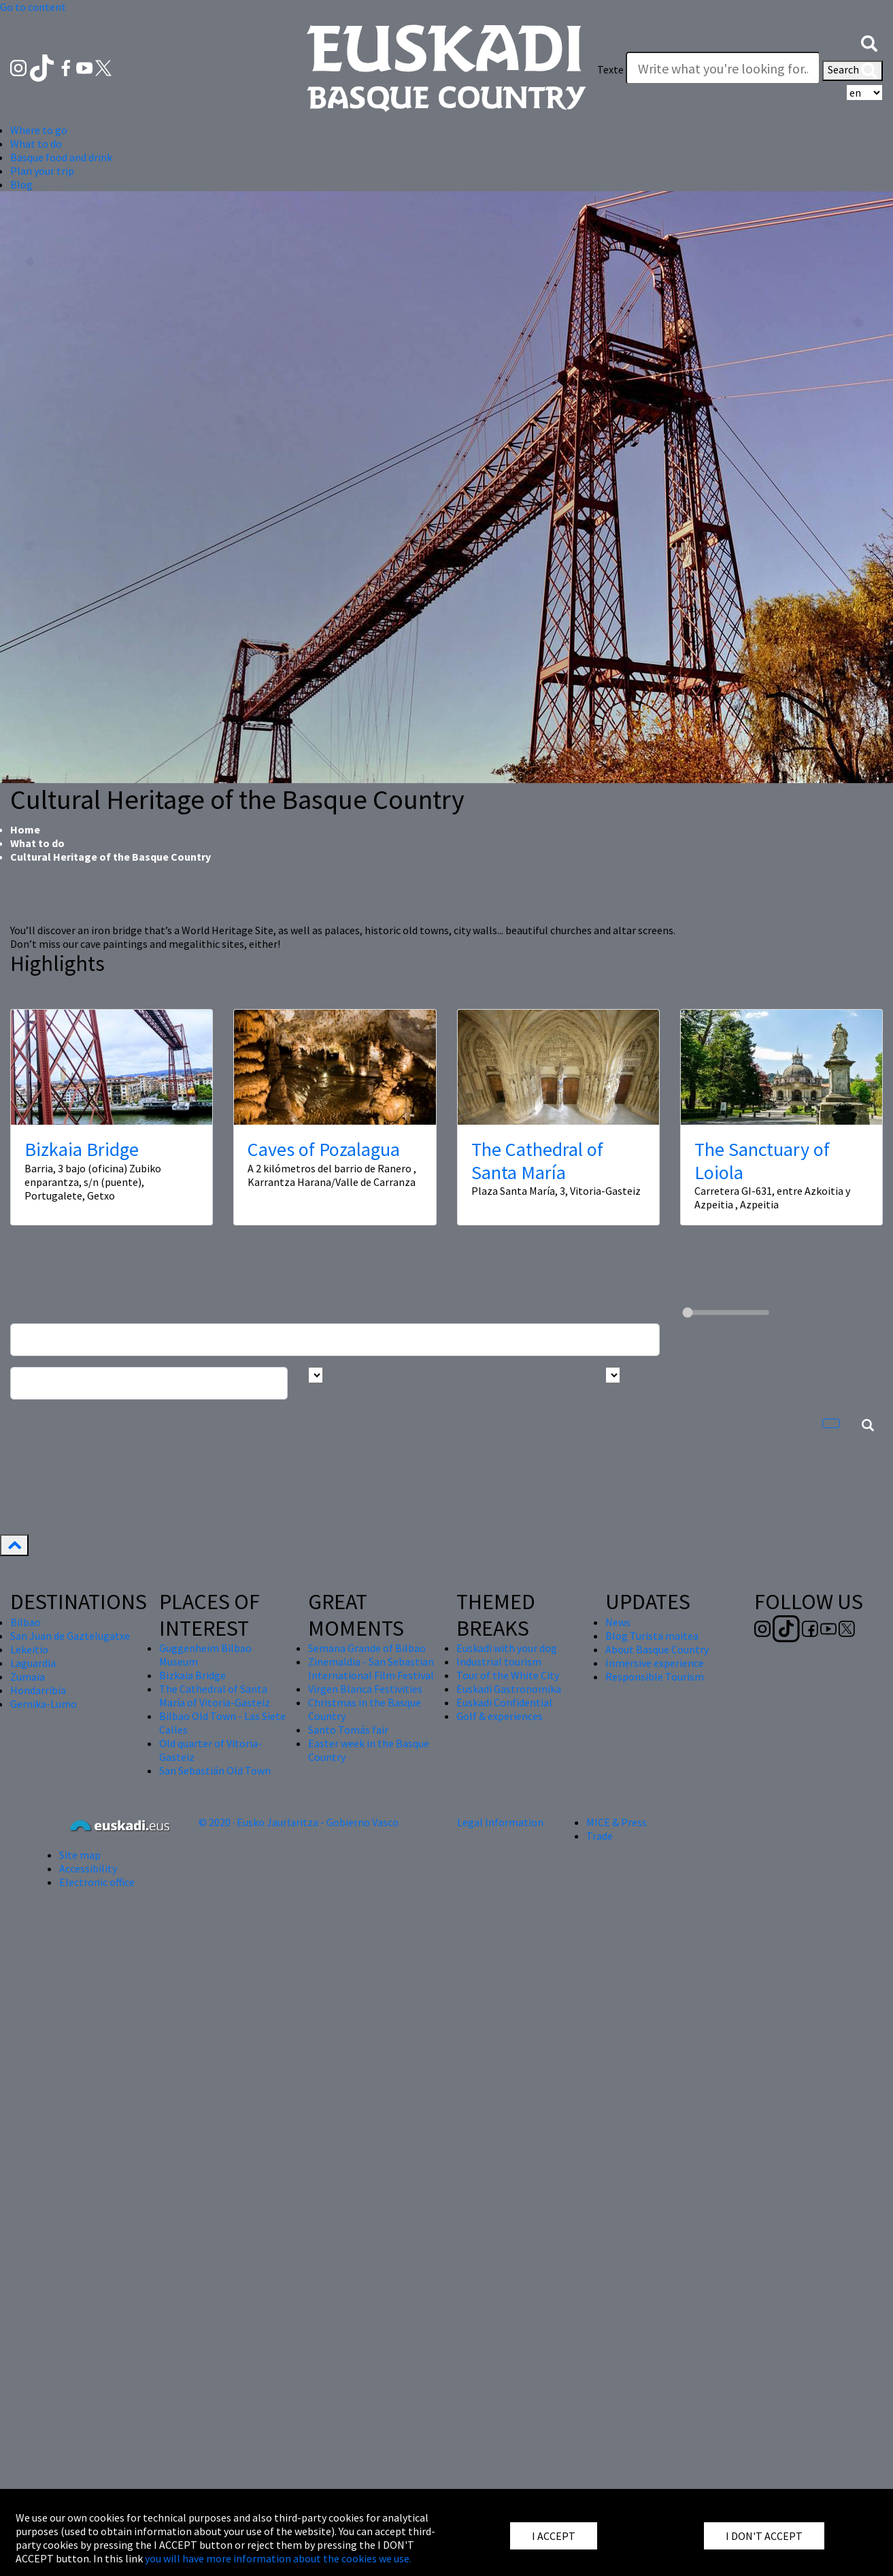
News (617, 1622)
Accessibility (88, 1868)
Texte (610, 69)
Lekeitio (29, 1649)
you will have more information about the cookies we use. (278, 2558)
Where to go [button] (38, 130)
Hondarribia (38, 1690)
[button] (869, 42)
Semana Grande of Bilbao (367, 1648)
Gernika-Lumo (43, 1704)
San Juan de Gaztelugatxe (70, 1635)
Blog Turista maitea (651, 1635)
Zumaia (27, 1676)
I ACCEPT (553, 2536)
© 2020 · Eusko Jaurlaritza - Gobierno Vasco (299, 1822)
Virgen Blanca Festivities (365, 1689)
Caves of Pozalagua (324, 1149)
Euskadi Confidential (504, 1702)
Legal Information (500, 1822)
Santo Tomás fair (348, 1729)
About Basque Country (657, 1649)
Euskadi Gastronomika (508, 1689)
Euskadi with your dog (506, 1648)
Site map (80, 1855)
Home (25, 829)
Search (852, 71)
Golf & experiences (499, 1716)
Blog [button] (21, 184)
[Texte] (723, 68)
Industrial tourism (498, 1661)
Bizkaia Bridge (81, 1149)
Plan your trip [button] (42, 171)
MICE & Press (616, 1822)
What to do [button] (36, 143)
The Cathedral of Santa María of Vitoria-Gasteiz (214, 1695)
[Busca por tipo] (612, 1375)
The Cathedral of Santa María (537, 1161)
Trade (599, 1836)
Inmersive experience (654, 1663)
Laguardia (33, 1663)
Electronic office (97, 1882)
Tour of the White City (507, 1675)
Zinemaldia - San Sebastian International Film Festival (371, 1668)
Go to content (33, 7)
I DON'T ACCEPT (764, 2536)
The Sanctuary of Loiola (762, 1161)
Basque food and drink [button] (61, 157)
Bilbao (25, 1622)
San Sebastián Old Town (215, 1770)
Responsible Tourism (654, 1676)
